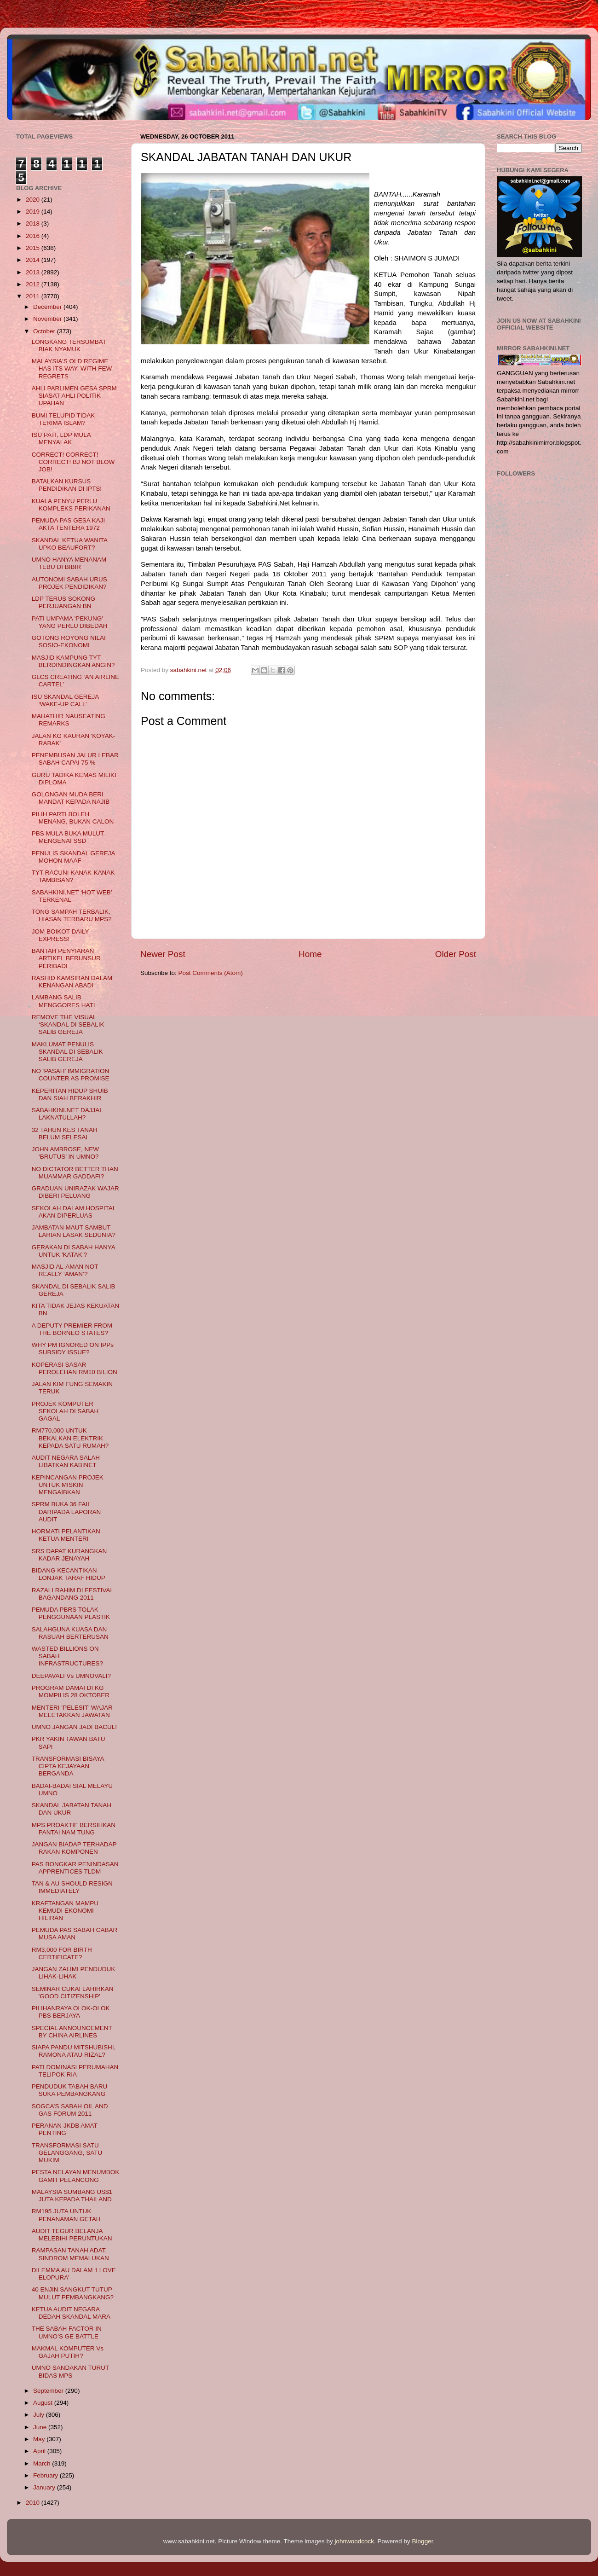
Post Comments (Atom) (210, 972)
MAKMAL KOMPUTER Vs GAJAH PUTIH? (68, 2352)
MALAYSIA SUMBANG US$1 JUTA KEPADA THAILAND (72, 2195)
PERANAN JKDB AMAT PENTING (65, 2129)
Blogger (422, 2541)
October (45, 331)
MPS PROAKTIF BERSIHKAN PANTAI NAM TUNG (73, 1829)
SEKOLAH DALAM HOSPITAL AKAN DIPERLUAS (74, 1212)
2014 (33, 259)
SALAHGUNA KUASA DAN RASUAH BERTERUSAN (70, 1633)
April (40, 2451)
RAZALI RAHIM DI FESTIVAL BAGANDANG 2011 (73, 1594)
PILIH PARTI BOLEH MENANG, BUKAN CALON (73, 818)
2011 (33, 296)
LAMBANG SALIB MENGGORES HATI (63, 1001)
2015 (33, 247)
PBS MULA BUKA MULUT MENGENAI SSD (68, 837)
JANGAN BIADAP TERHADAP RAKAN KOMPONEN (74, 1848)
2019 (33, 211)
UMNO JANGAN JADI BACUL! (74, 1726)
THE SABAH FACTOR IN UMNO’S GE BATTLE (67, 2332)
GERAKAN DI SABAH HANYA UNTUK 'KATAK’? (73, 1251)
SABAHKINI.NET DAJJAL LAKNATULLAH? (67, 1114)
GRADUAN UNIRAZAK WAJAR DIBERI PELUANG (75, 1192)
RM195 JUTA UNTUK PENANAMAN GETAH (66, 2215)
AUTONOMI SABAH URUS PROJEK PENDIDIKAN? (69, 583)
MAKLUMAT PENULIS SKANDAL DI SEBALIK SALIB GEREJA (67, 1051)
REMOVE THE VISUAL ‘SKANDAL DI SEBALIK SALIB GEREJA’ (68, 1024)
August (43, 2402)
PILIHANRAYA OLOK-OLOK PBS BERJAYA (71, 2012)
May (39, 2439)
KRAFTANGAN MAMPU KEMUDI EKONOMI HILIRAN (65, 1910)
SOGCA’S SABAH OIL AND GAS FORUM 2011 (70, 2110)
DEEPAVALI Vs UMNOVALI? (71, 1675)
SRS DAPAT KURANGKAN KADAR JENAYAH (69, 1555)
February (46, 2475)
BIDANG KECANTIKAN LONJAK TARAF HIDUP (68, 1574)
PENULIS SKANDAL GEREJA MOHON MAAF (73, 857)
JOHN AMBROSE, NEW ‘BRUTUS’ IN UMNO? (65, 1153)
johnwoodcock (354, 2541)
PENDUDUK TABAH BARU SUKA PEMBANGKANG (70, 2090)
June (40, 2427)
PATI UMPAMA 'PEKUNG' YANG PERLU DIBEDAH (70, 622)
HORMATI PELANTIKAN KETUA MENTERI (66, 1535)
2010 (33, 2502)
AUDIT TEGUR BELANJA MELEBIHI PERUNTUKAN (72, 2235)
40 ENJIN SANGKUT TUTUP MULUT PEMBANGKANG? (73, 2293)
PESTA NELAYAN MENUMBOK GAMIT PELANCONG (76, 2176)
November (48, 318)
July (39, 2414)
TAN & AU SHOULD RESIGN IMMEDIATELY (72, 1887)
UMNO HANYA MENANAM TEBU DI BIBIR (69, 563)
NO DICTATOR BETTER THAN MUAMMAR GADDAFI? (75, 1173)
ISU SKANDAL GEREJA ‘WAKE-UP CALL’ (65, 700)
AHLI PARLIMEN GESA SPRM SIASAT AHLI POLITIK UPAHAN (74, 395)
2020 (33, 199)
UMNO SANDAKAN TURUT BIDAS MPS (70, 2371)
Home (310, 954)
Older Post (455, 954)
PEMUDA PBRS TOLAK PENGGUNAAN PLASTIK (71, 1613)
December (48, 306)
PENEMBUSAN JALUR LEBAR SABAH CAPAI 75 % (75, 759)
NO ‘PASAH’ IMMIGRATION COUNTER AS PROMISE (70, 1075)
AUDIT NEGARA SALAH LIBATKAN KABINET (66, 1461)
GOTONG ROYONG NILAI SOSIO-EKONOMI (69, 641)
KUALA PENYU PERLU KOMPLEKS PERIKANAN (71, 505)
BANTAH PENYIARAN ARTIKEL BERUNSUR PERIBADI (66, 958)
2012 (33, 284)
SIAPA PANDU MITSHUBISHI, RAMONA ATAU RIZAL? (74, 2051)
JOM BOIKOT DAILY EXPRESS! (60, 935)
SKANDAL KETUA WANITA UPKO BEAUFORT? (70, 544)
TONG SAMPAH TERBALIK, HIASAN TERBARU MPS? (72, 915)
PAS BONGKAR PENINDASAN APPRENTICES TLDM (75, 1868)
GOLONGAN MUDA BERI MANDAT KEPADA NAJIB (71, 798)
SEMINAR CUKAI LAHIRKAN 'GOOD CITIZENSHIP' (73, 1992)
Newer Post (162, 954)
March (42, 2463)
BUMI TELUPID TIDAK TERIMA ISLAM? (63, 419)
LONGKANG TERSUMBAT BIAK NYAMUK (69, 345)
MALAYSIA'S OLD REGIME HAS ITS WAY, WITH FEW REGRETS (72, 368)
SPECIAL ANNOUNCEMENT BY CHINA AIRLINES (72, 2032)
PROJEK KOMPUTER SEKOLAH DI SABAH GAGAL (65, 1411)
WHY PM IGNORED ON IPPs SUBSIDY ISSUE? (73, 1348)
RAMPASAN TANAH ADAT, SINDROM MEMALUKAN (70, 2254)
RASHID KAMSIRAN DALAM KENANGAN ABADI (72, 982)
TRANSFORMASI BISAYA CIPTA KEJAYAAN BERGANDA (68, 1766)
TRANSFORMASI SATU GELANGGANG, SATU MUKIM (67, 2153)
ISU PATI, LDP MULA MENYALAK (61, 438)
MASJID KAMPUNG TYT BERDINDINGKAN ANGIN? (73, 661)
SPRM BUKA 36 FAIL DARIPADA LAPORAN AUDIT (66, 1511)
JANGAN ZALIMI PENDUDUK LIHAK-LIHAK (73, 1973)
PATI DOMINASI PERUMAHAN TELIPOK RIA (75, 2071)
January (45, 2487)
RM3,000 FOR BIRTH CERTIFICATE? (62, 1953)
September (49, 2390)
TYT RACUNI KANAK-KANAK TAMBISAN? (73, 876)
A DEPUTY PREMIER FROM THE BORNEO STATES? (72, 1329)
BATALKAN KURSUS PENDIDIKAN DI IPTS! (67, 485)
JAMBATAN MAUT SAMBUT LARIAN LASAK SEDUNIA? (73, 1231)
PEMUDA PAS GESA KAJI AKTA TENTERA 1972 (68, 524)
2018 (33, 223)
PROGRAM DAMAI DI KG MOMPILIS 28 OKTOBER (70, 1691)
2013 (33, 272)
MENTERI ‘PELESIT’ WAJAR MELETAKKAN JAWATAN (72, 1711)
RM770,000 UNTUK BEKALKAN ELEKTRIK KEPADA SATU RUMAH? (70, 1438)
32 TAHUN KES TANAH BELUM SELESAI (65, 1133)
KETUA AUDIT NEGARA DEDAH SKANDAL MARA (71, 2313)
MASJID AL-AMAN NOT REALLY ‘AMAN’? (65, 1270)
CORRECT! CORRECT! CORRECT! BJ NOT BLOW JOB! (73, 462)
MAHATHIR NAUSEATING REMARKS (68, 720)
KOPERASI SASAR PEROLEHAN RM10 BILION (74, 1368)
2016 (33, 235)
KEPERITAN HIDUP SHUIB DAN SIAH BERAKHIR (70, 1094)
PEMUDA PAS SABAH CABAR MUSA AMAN (75, 1933)
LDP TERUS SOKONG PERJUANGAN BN (63, 602)
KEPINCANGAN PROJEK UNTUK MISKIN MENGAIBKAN (68, 1485)
